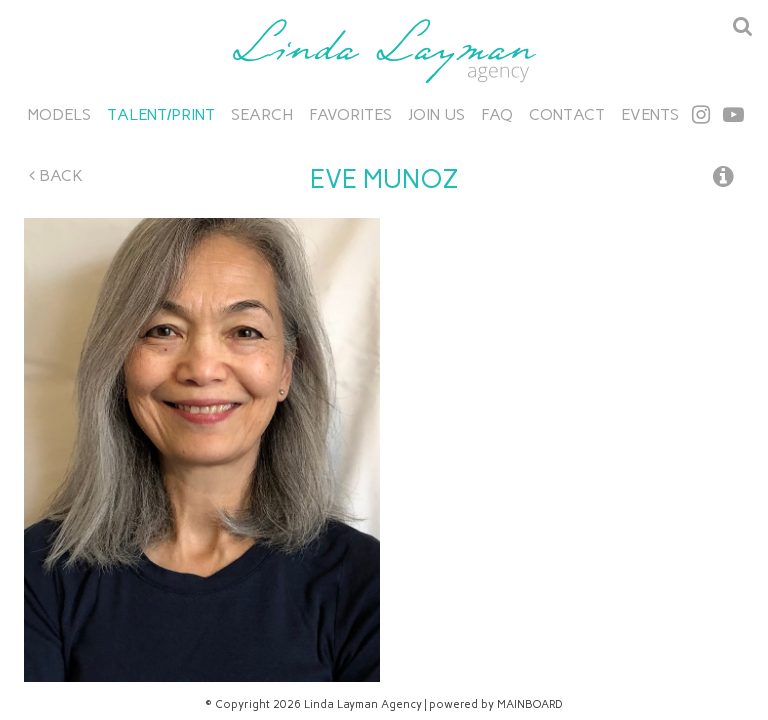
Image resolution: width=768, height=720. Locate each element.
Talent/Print (161, 114)
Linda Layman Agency (384, 51)
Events (650, 114)
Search (262, 114)
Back (56, 175)
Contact (567, 114)
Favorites (350, 114)
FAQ (497, 114)
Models (59, 114)
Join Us (436, 114)
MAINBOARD (530, 704)
